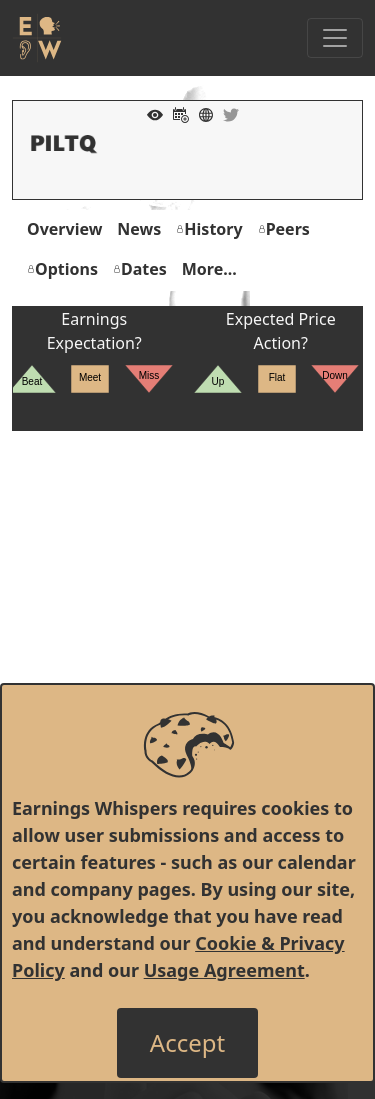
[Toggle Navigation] (335, 38)
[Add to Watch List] (150, 113)
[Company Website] (201, 113)
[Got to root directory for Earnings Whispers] (37, 38)
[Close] (187, 1043)
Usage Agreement (224, 970)
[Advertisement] (187, 618)
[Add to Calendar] (176, 113)
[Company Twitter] (226, 113)
